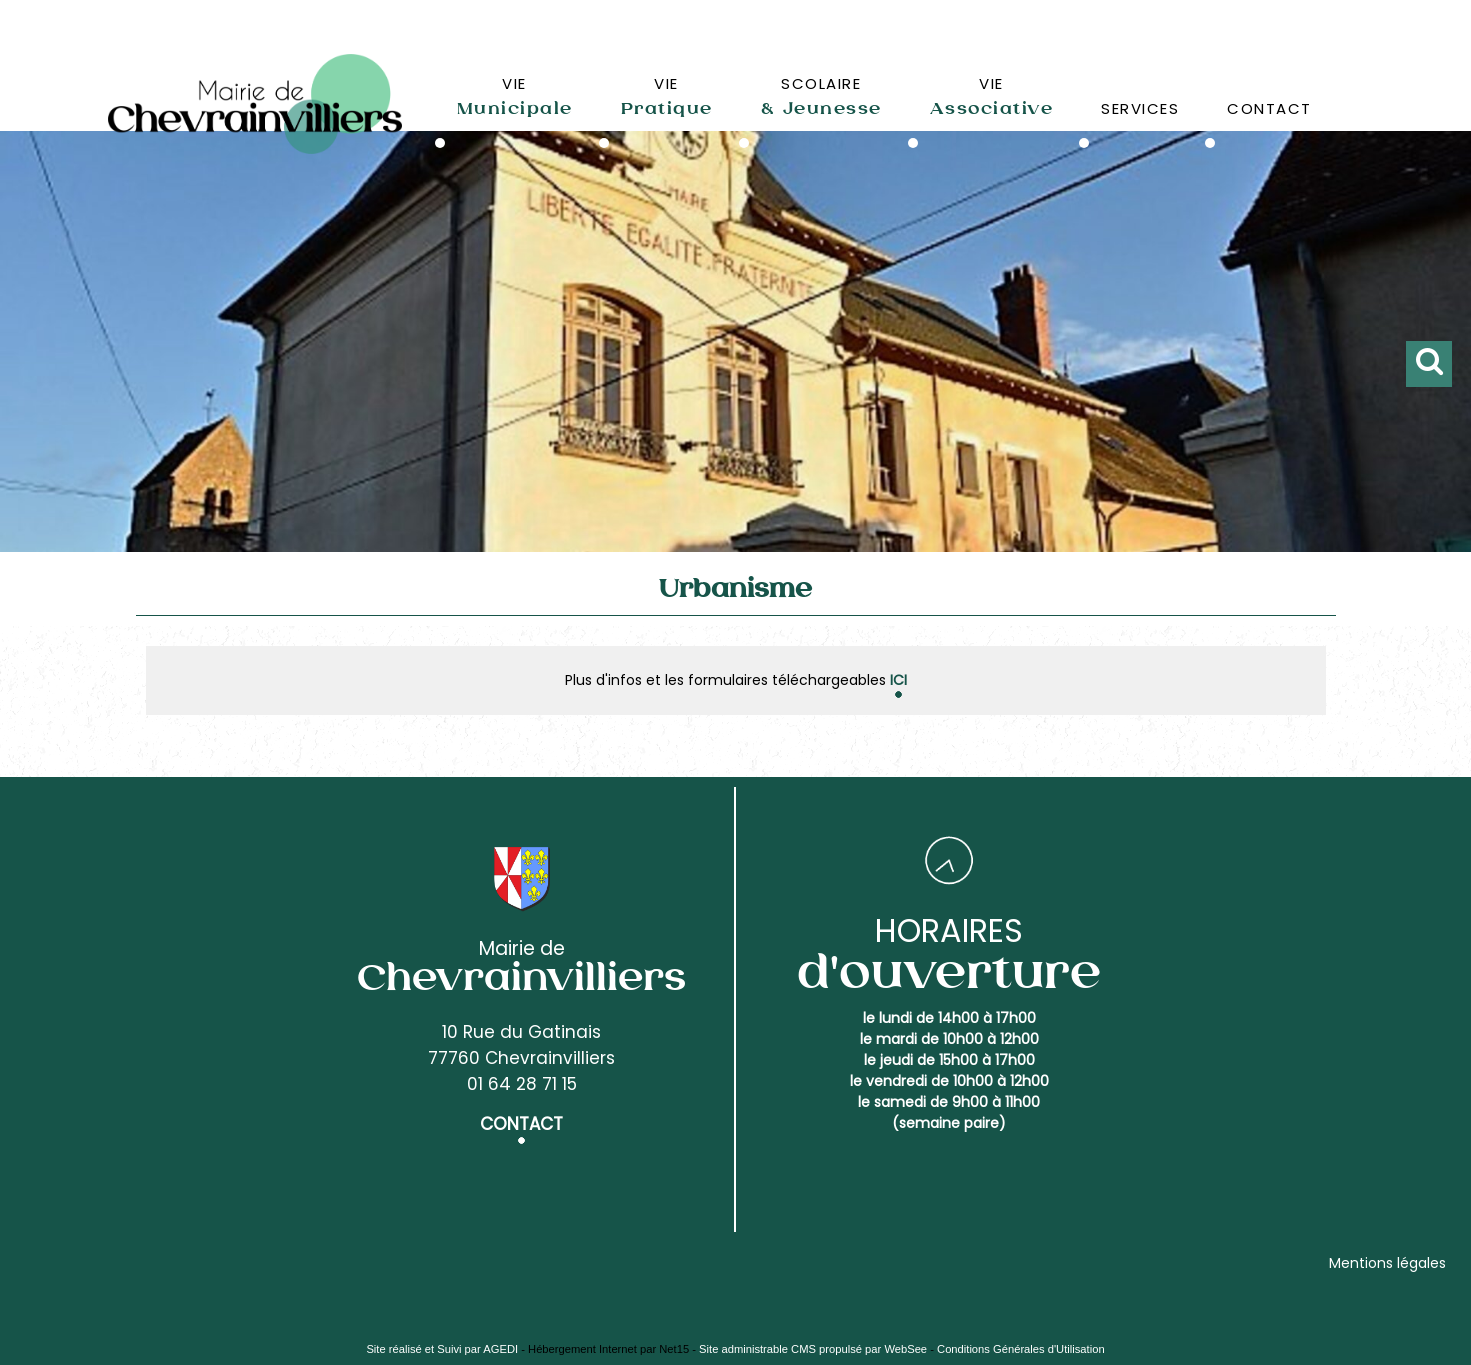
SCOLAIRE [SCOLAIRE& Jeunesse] (821, 96)
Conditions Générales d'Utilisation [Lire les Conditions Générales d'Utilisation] (1021, 1349)
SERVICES (1140, 108)
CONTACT (1269, 108)
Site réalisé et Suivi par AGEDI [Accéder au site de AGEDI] (442, 1349)
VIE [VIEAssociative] (992, 96)
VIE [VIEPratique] (667, 96)
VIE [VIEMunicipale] (515, 96)
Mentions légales (1387, 1263)
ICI (898, 680)
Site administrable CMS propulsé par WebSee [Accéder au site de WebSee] (813, 1349)
